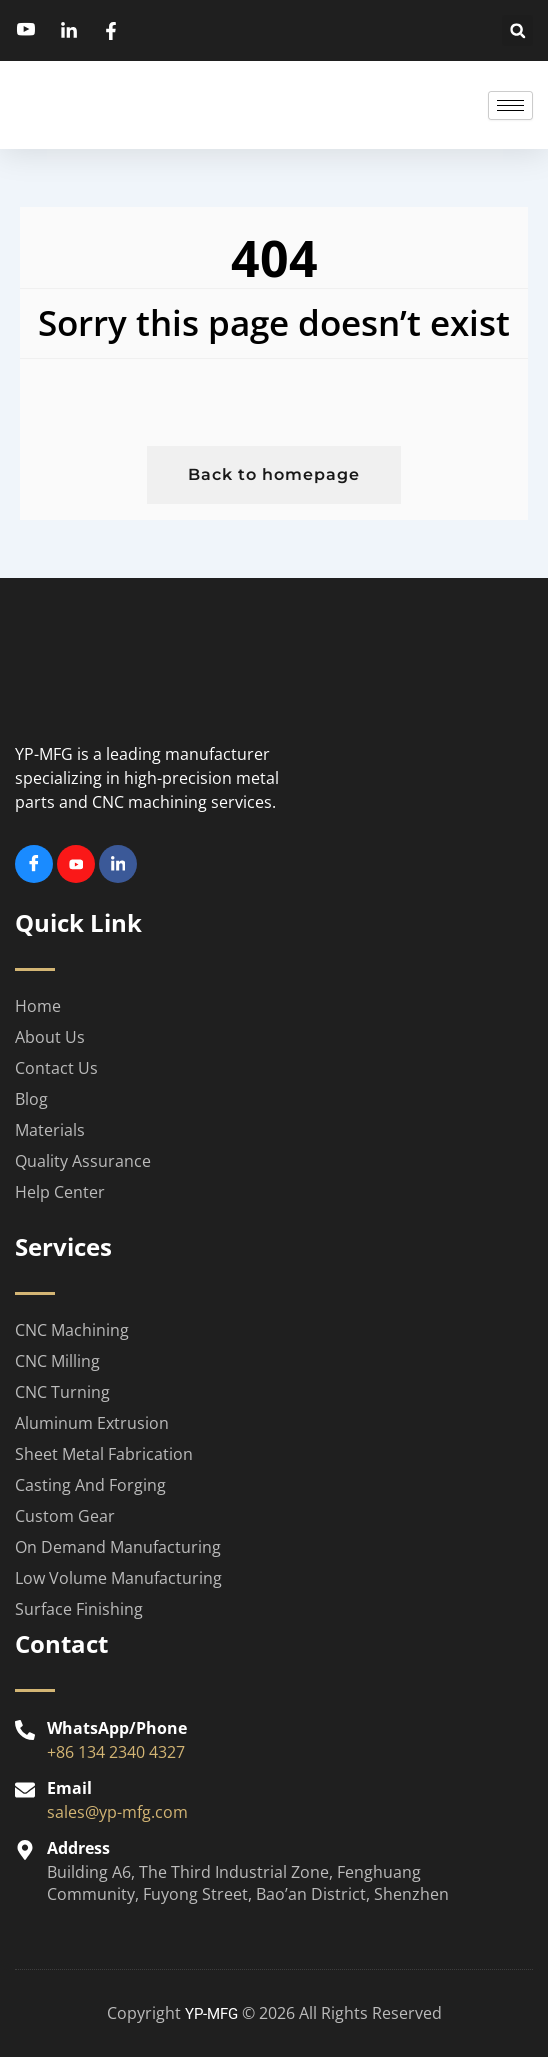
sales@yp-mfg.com (117, 1812)
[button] (517, 30)
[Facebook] (34, 864)
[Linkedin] (118, 864)
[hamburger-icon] (510, 105)
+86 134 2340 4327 (116, 1752)
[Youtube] (76, 864)
